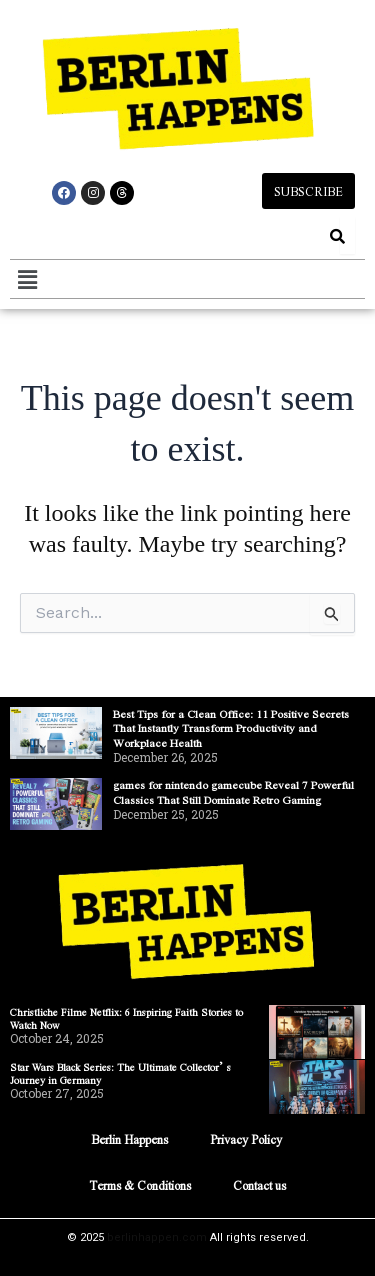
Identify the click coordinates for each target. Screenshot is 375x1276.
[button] (27, 279)
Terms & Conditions (140, 1185)
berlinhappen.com (157, 1237)
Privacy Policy (246, 1139)
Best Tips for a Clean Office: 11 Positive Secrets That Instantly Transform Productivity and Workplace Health (231, 728)
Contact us (259, 1185)
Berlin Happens (129, 1139)
